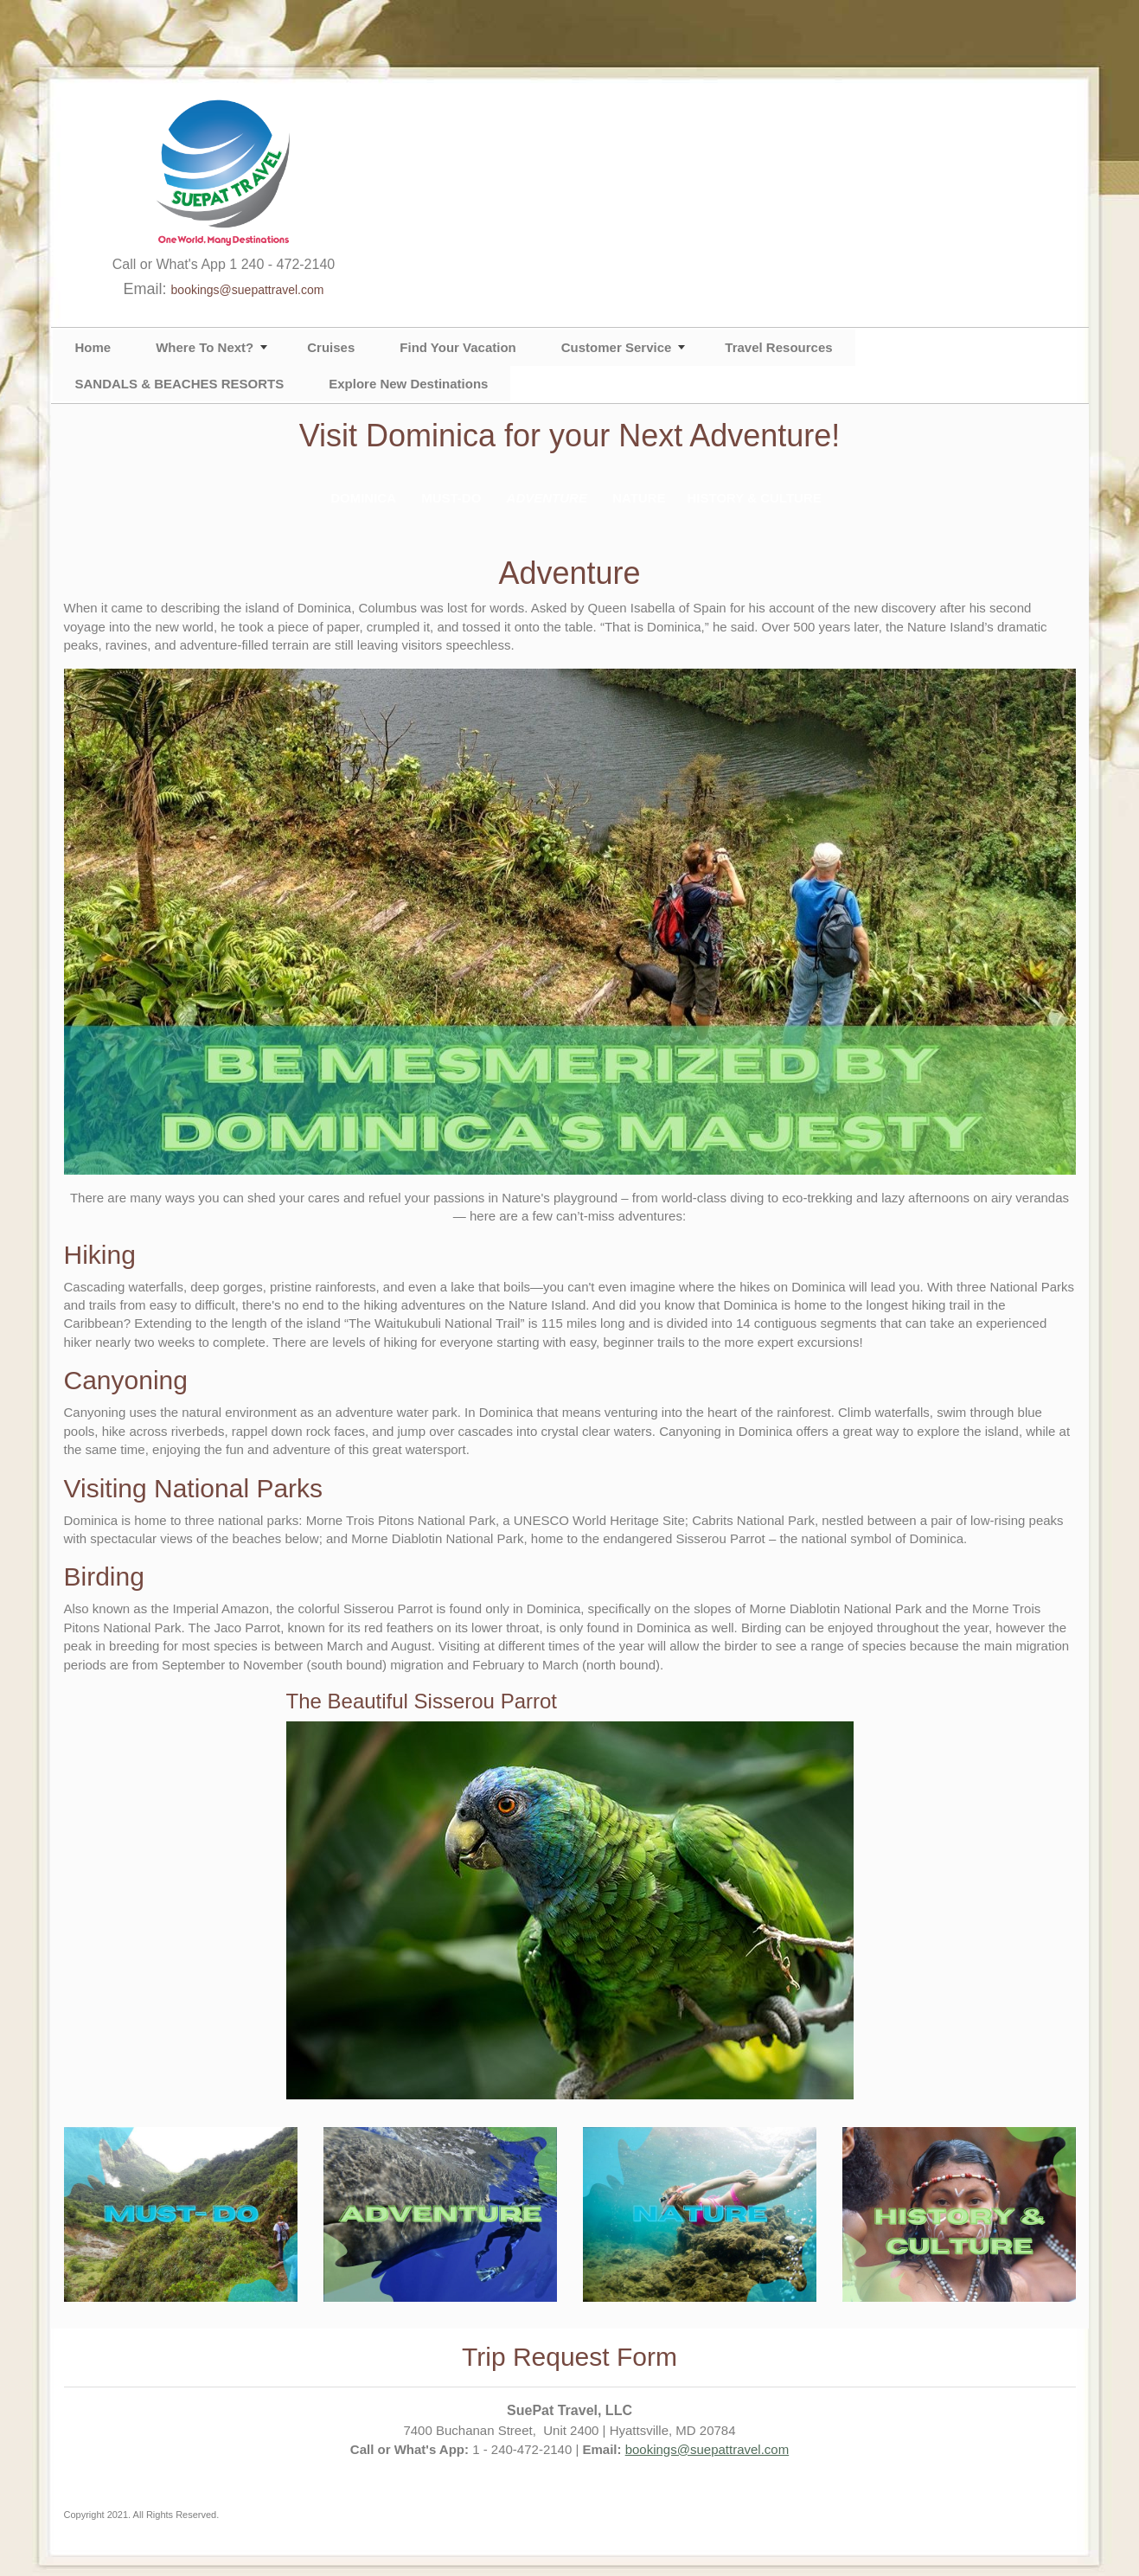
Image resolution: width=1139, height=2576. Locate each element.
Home (93, 347)
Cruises (331, 347)
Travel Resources (778, 347)
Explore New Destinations (408, 383)
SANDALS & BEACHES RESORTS (180, 383)
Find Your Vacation (457, 347)
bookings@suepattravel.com (247, 290)
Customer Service (616, 347)
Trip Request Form (569, 2356)
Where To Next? (204, 347)
